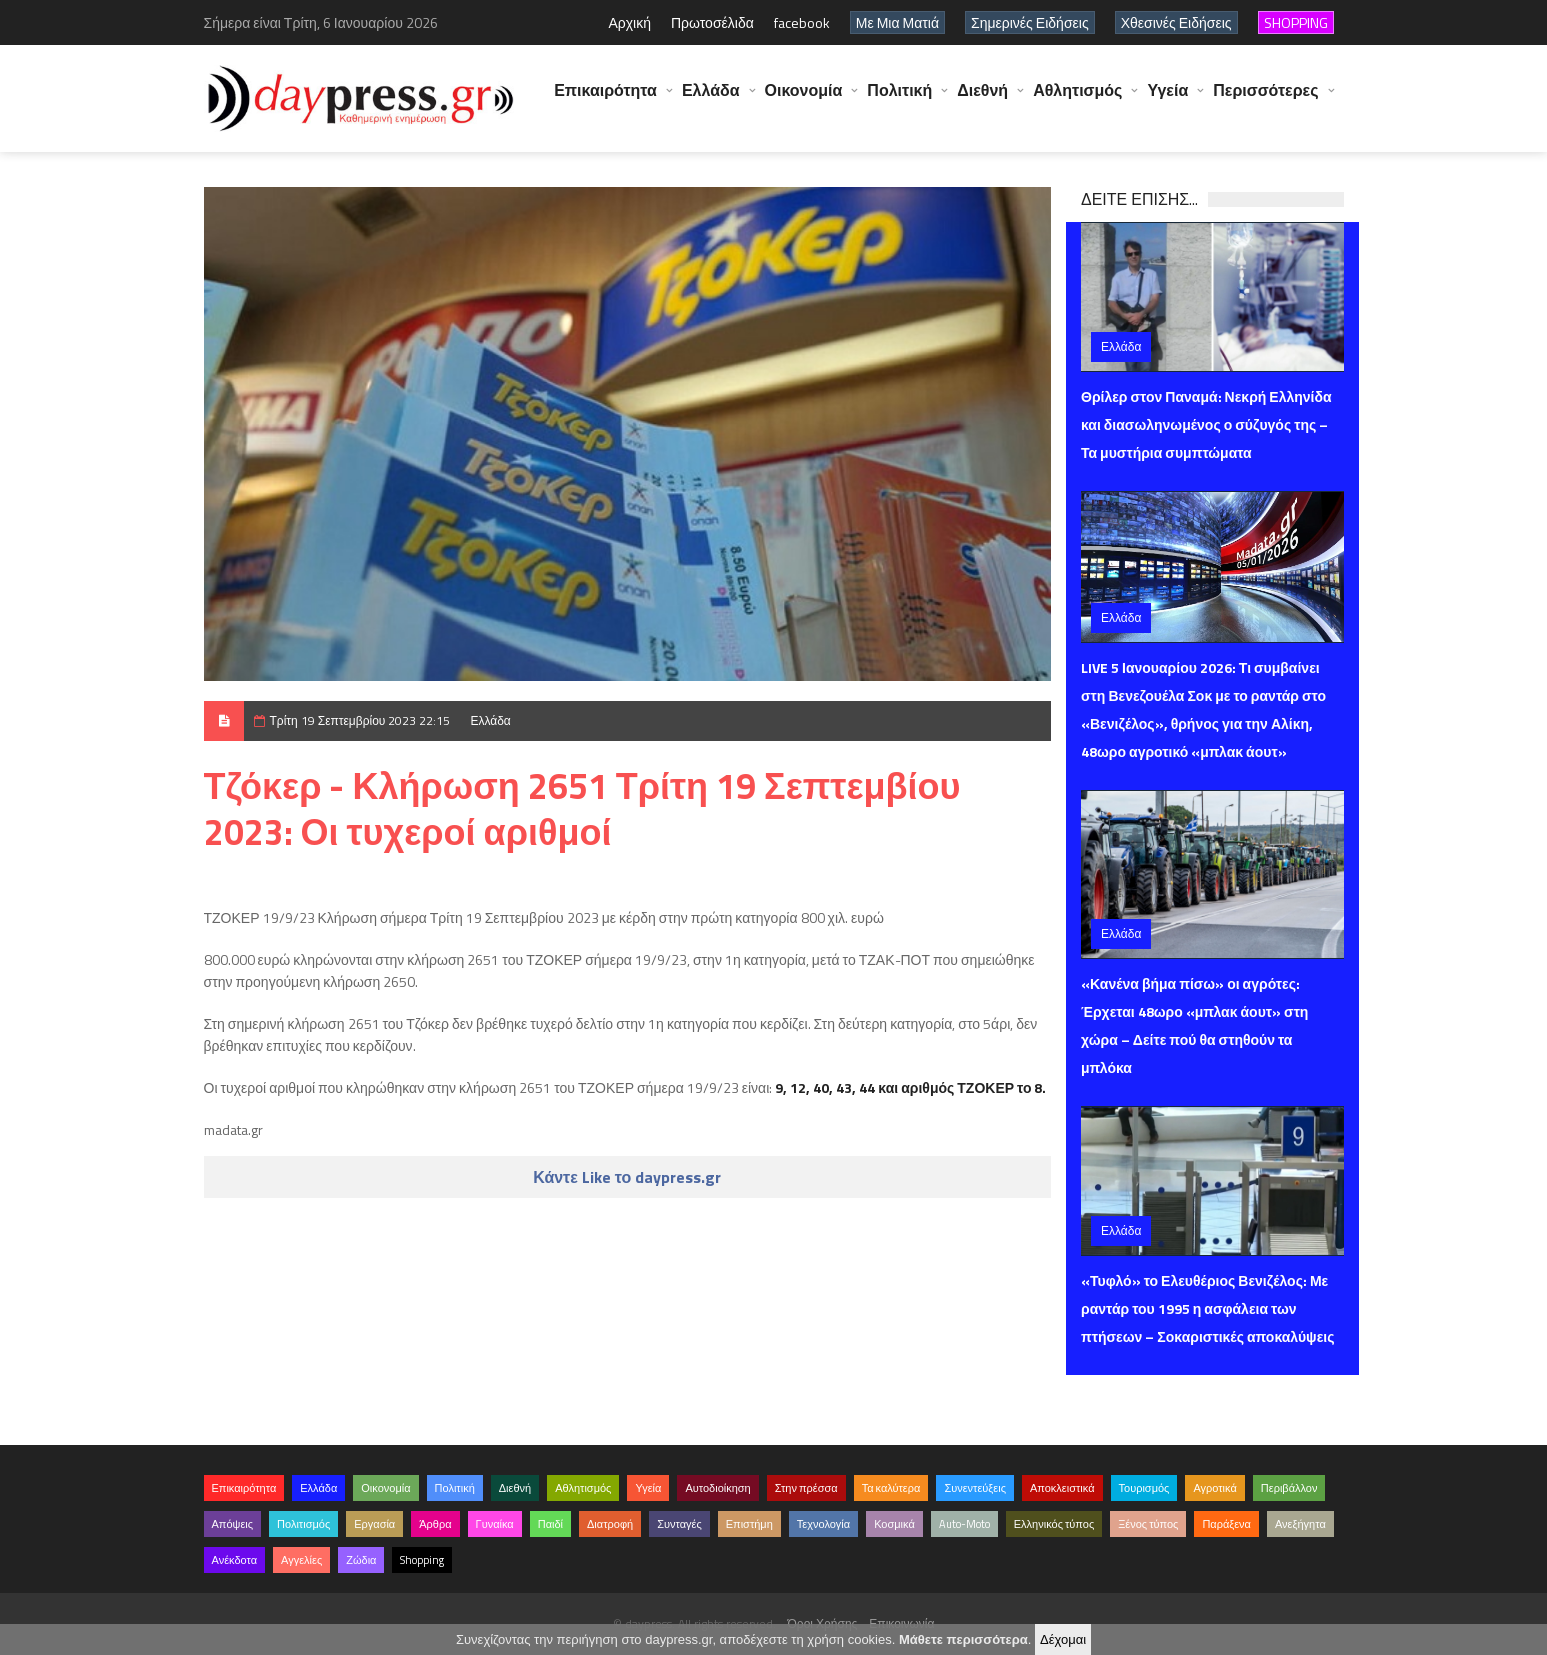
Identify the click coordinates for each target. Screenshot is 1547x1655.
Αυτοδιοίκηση (717, 1488)
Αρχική (629, 22)
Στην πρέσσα (806, 1488)
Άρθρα (435, 1524)
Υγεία (1167, 100)
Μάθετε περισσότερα (963, 1639)
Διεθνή (982, 100)
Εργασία (374, 1524)
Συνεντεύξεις (975, 1488)
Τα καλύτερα (891, 1488)
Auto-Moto (964, 1524)
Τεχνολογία (823, 1524)
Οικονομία (804, 100)
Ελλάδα (711, 100)
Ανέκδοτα (235, 1560)
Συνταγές (679, 1524)
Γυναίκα (495, 1524)
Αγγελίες (301, 1560)
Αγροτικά (1214, 1488)
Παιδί (550, 1524)
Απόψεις (233, 1524)
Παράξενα (1226, 1524)
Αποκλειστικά (1062, 1488)
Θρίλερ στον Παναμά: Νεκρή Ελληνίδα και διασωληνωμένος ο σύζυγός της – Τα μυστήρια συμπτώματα (1206, 424)
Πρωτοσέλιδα (712, 22)
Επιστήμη (749, 1524)
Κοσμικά (894, 1524)
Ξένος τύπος (1148, 1524)
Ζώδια (361, 1560)
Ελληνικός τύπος (1054, 1524)
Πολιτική (899, 100)
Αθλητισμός (1077, 100)
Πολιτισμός (303, 1524)
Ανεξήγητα (1300, 1524)
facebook (802, 22)
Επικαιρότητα (605, 100)
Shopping (422, 1560)
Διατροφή (610, 1524)
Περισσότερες (1265, 100)
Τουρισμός (1144, 1488)
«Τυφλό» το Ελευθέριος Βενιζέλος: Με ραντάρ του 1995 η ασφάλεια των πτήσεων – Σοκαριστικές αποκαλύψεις (1207, 1308)
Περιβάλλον (1289, 1488)
